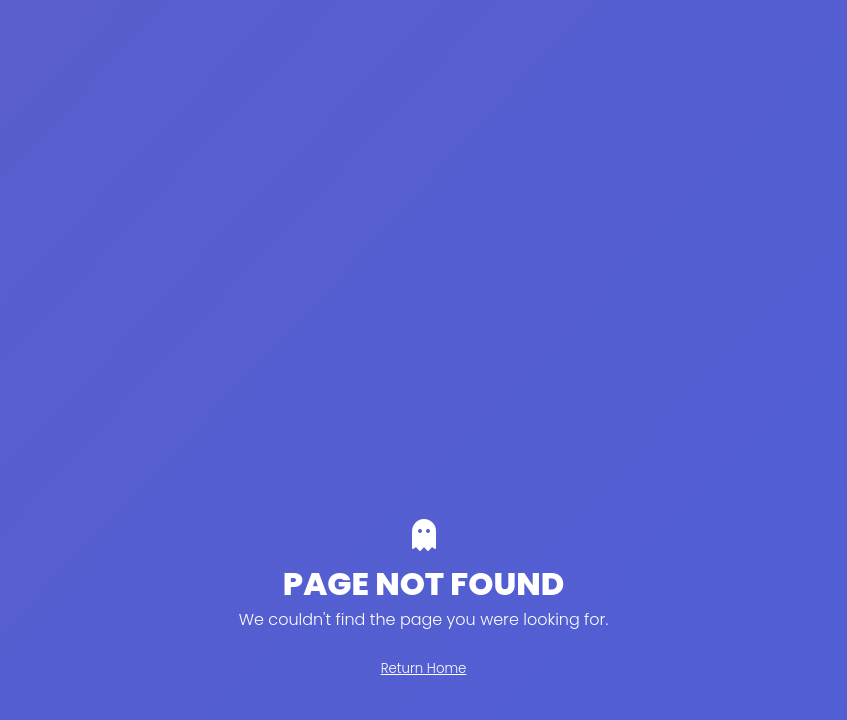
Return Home (424, 668)
